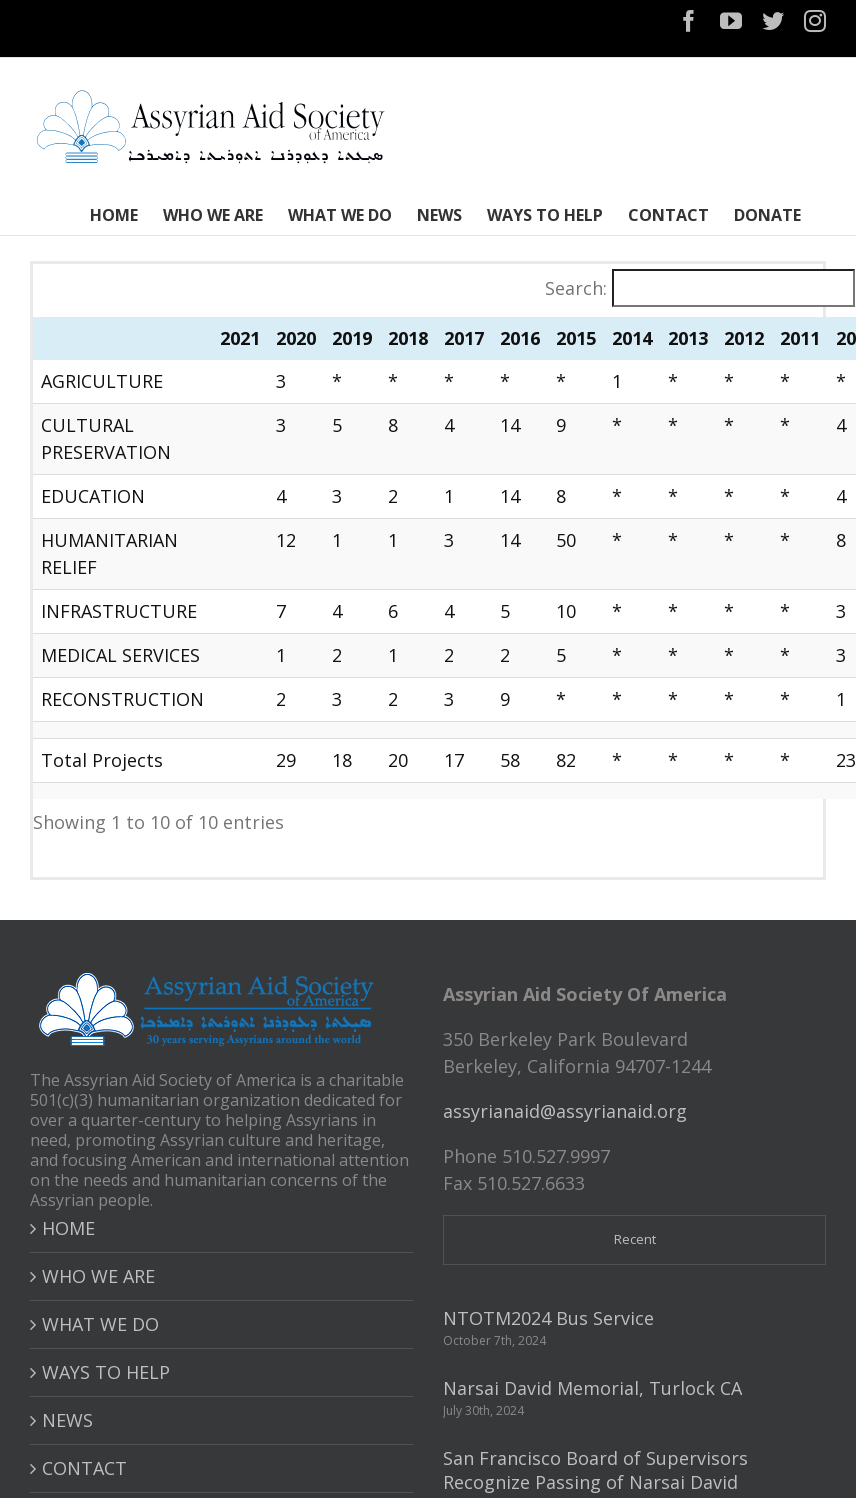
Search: (576, 288)
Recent (635, 1239)
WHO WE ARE (98, 1276)
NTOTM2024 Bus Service (548, 1318)
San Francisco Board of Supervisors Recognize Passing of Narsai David (595, 1470)
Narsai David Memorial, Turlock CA (592, 1388)
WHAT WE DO (100, 1324)
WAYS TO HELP (106, 1372)
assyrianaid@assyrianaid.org (565, 1111)
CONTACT (84, 1468)
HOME (68, 1228)
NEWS (67, 1420)
